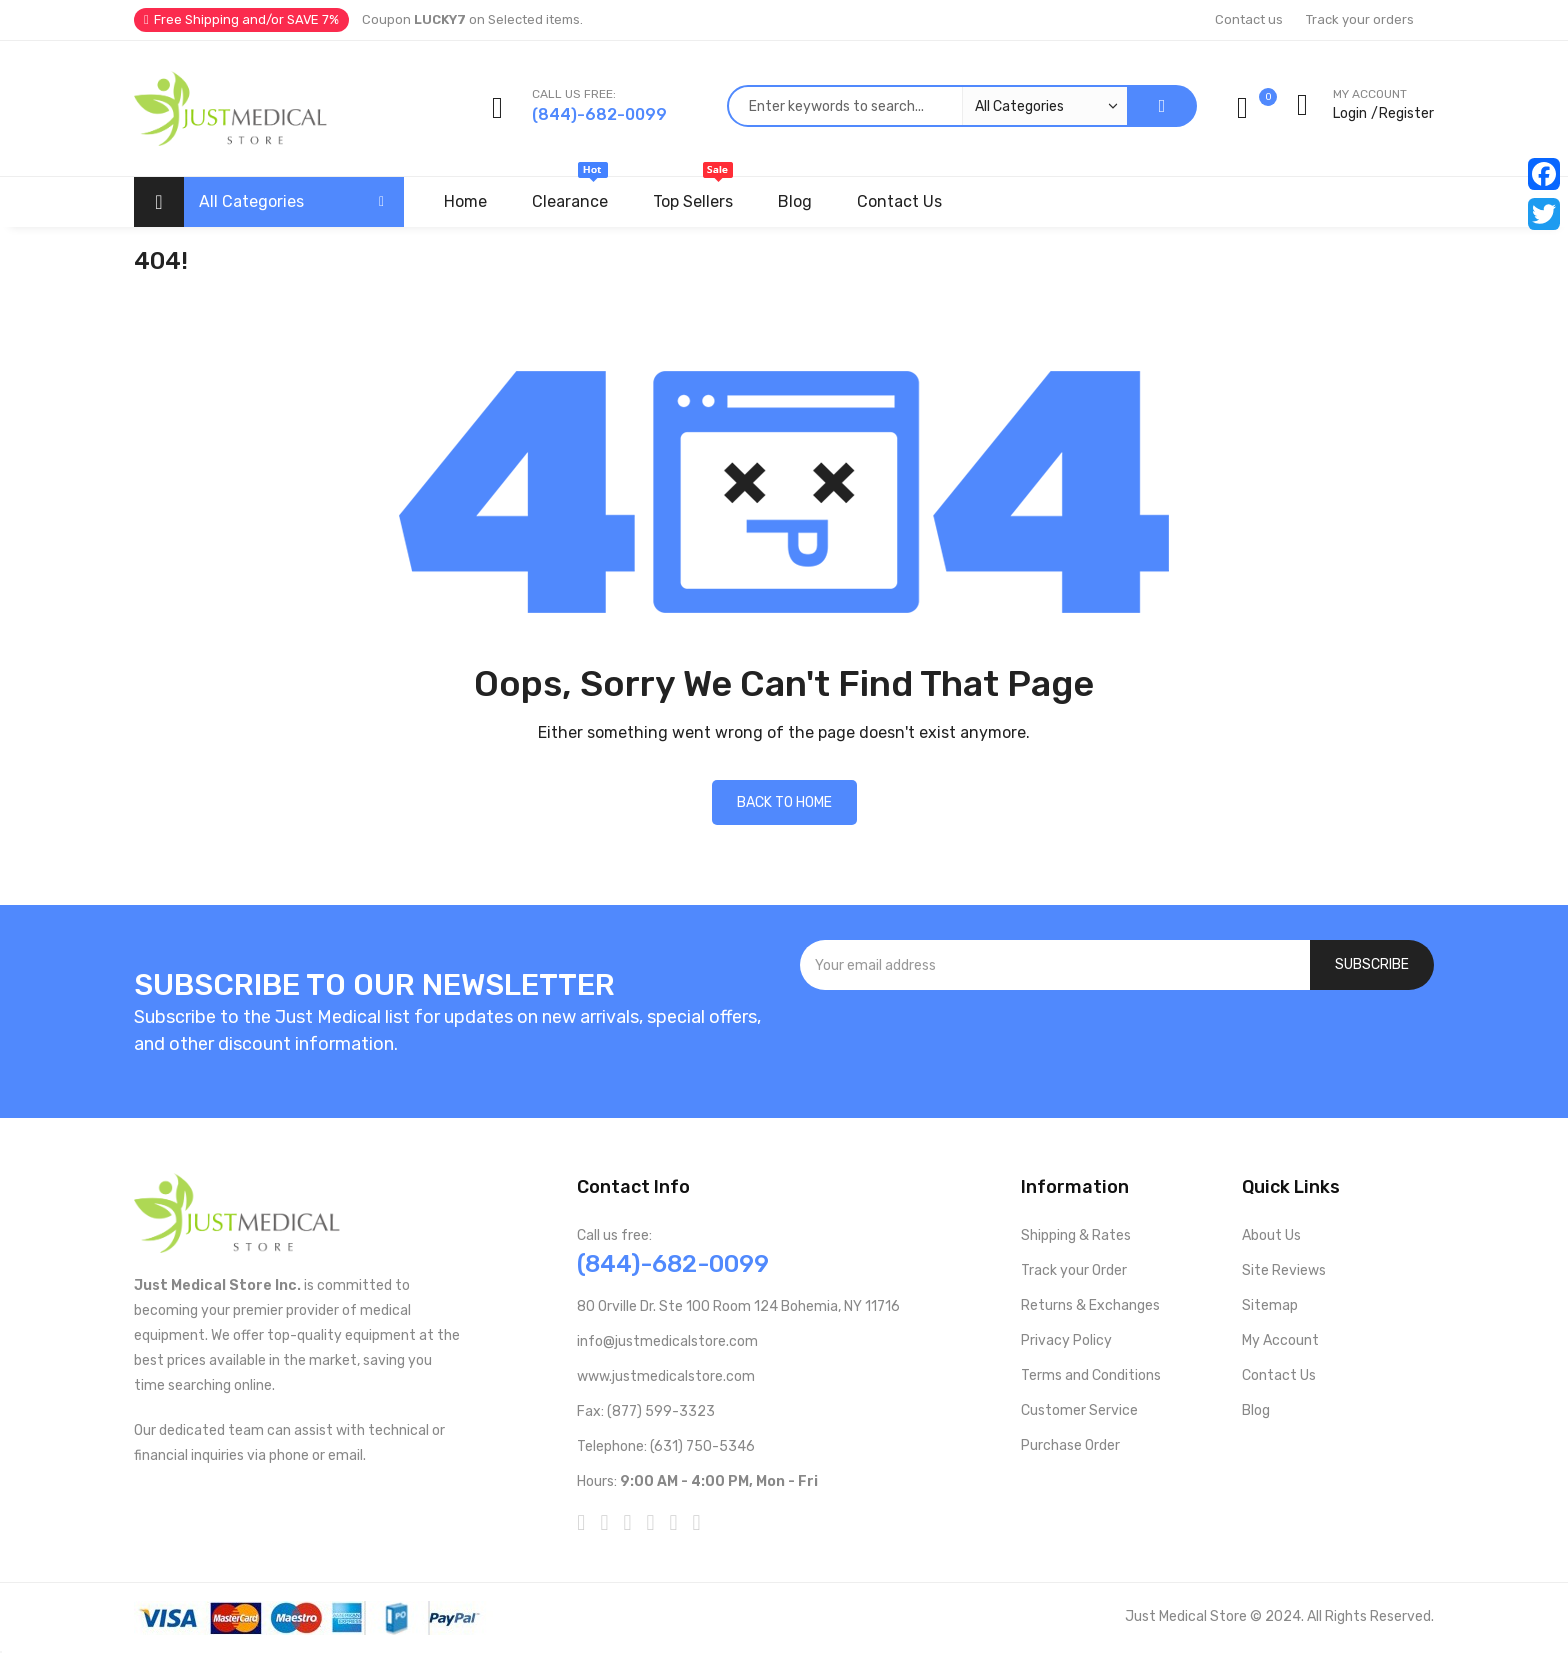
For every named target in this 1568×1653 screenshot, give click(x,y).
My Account (1280, 1340)
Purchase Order (1070, 1445)
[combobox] (927, 106)
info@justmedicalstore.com (667, 1341)
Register (1406, 113)
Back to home (784, 802)
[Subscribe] (1372, 965)
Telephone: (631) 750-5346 (666, 1446)
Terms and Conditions (1091, 1375)
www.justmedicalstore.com (666, 1376)
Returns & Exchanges (1090, 1305)
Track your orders (1360, 19)
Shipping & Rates (1076, 1235)
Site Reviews (1284, 1270)
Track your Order (1074, 1270)
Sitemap (1270, 1305)
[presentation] (1117, 1044)
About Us (1271, 1235)
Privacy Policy (1066, 1340)
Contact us (1249, 19)
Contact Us (1279, 1375)
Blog (1256, 1410)
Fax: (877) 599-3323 (646, 1411)
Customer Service (1079, 1410)
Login (1350, 113)
